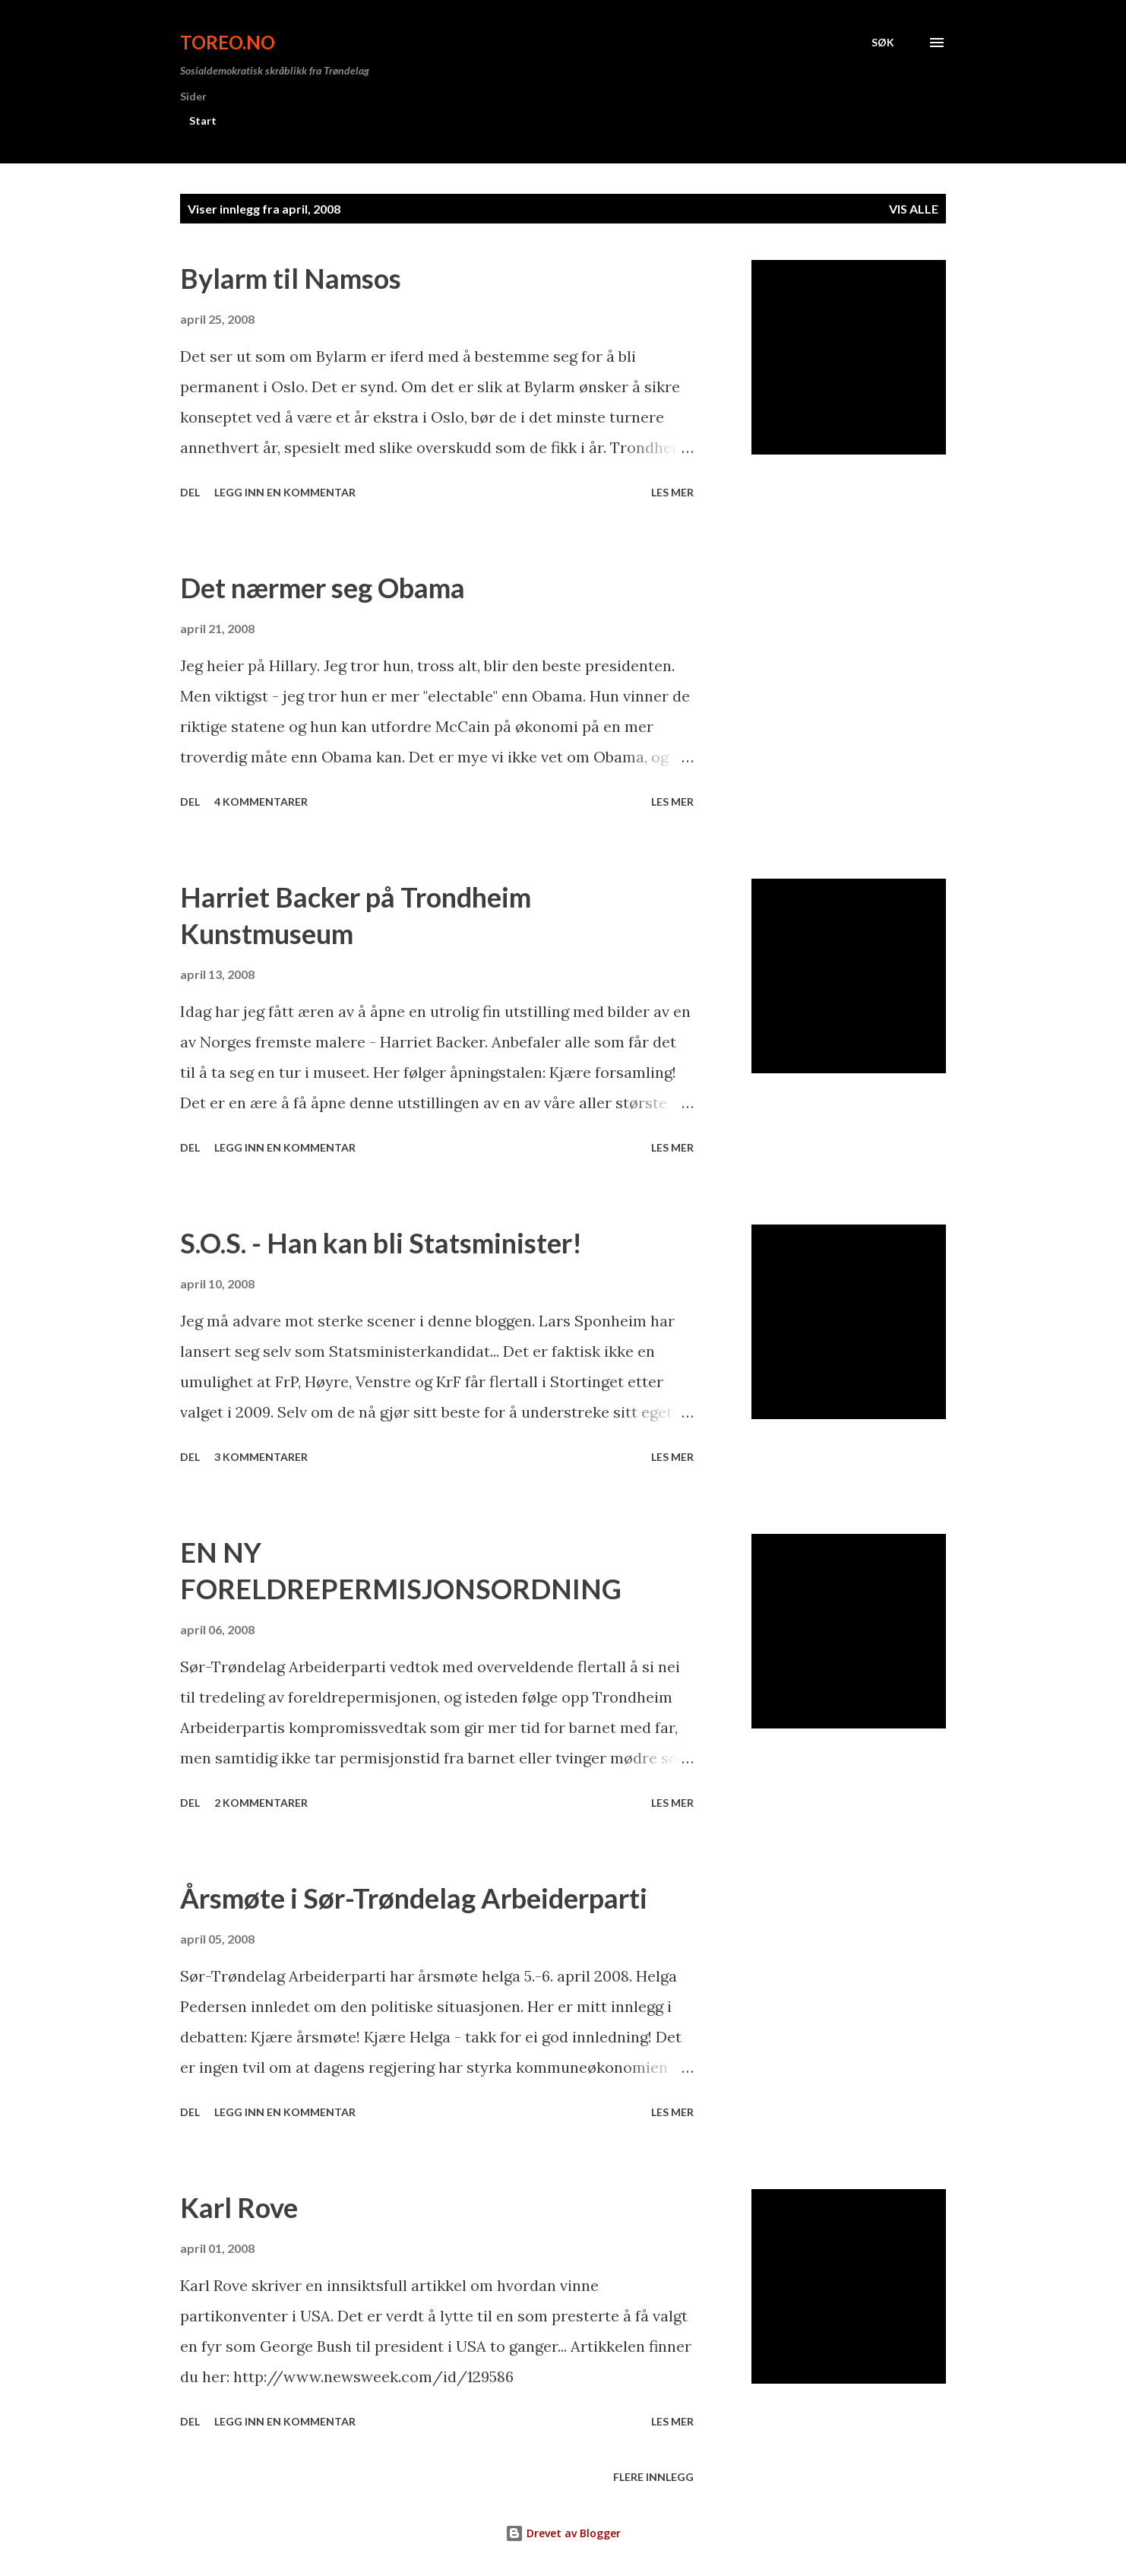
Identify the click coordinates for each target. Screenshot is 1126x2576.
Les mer (672, 492)
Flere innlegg (653, 2476)
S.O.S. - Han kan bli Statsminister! (381, 1242)
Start (203, 120)
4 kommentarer (261, 801)
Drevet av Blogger (563, 2533)
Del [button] (190, 492)
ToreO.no (227, 42)
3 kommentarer (261, 1456)
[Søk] (882, 42)
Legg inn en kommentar (285, 492)
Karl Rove (239, 2207)
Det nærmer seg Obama (322, 587)
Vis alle (913, 208)
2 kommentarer (261, 1802)
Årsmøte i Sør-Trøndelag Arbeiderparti (413, 1898)
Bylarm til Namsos (290, 278)
